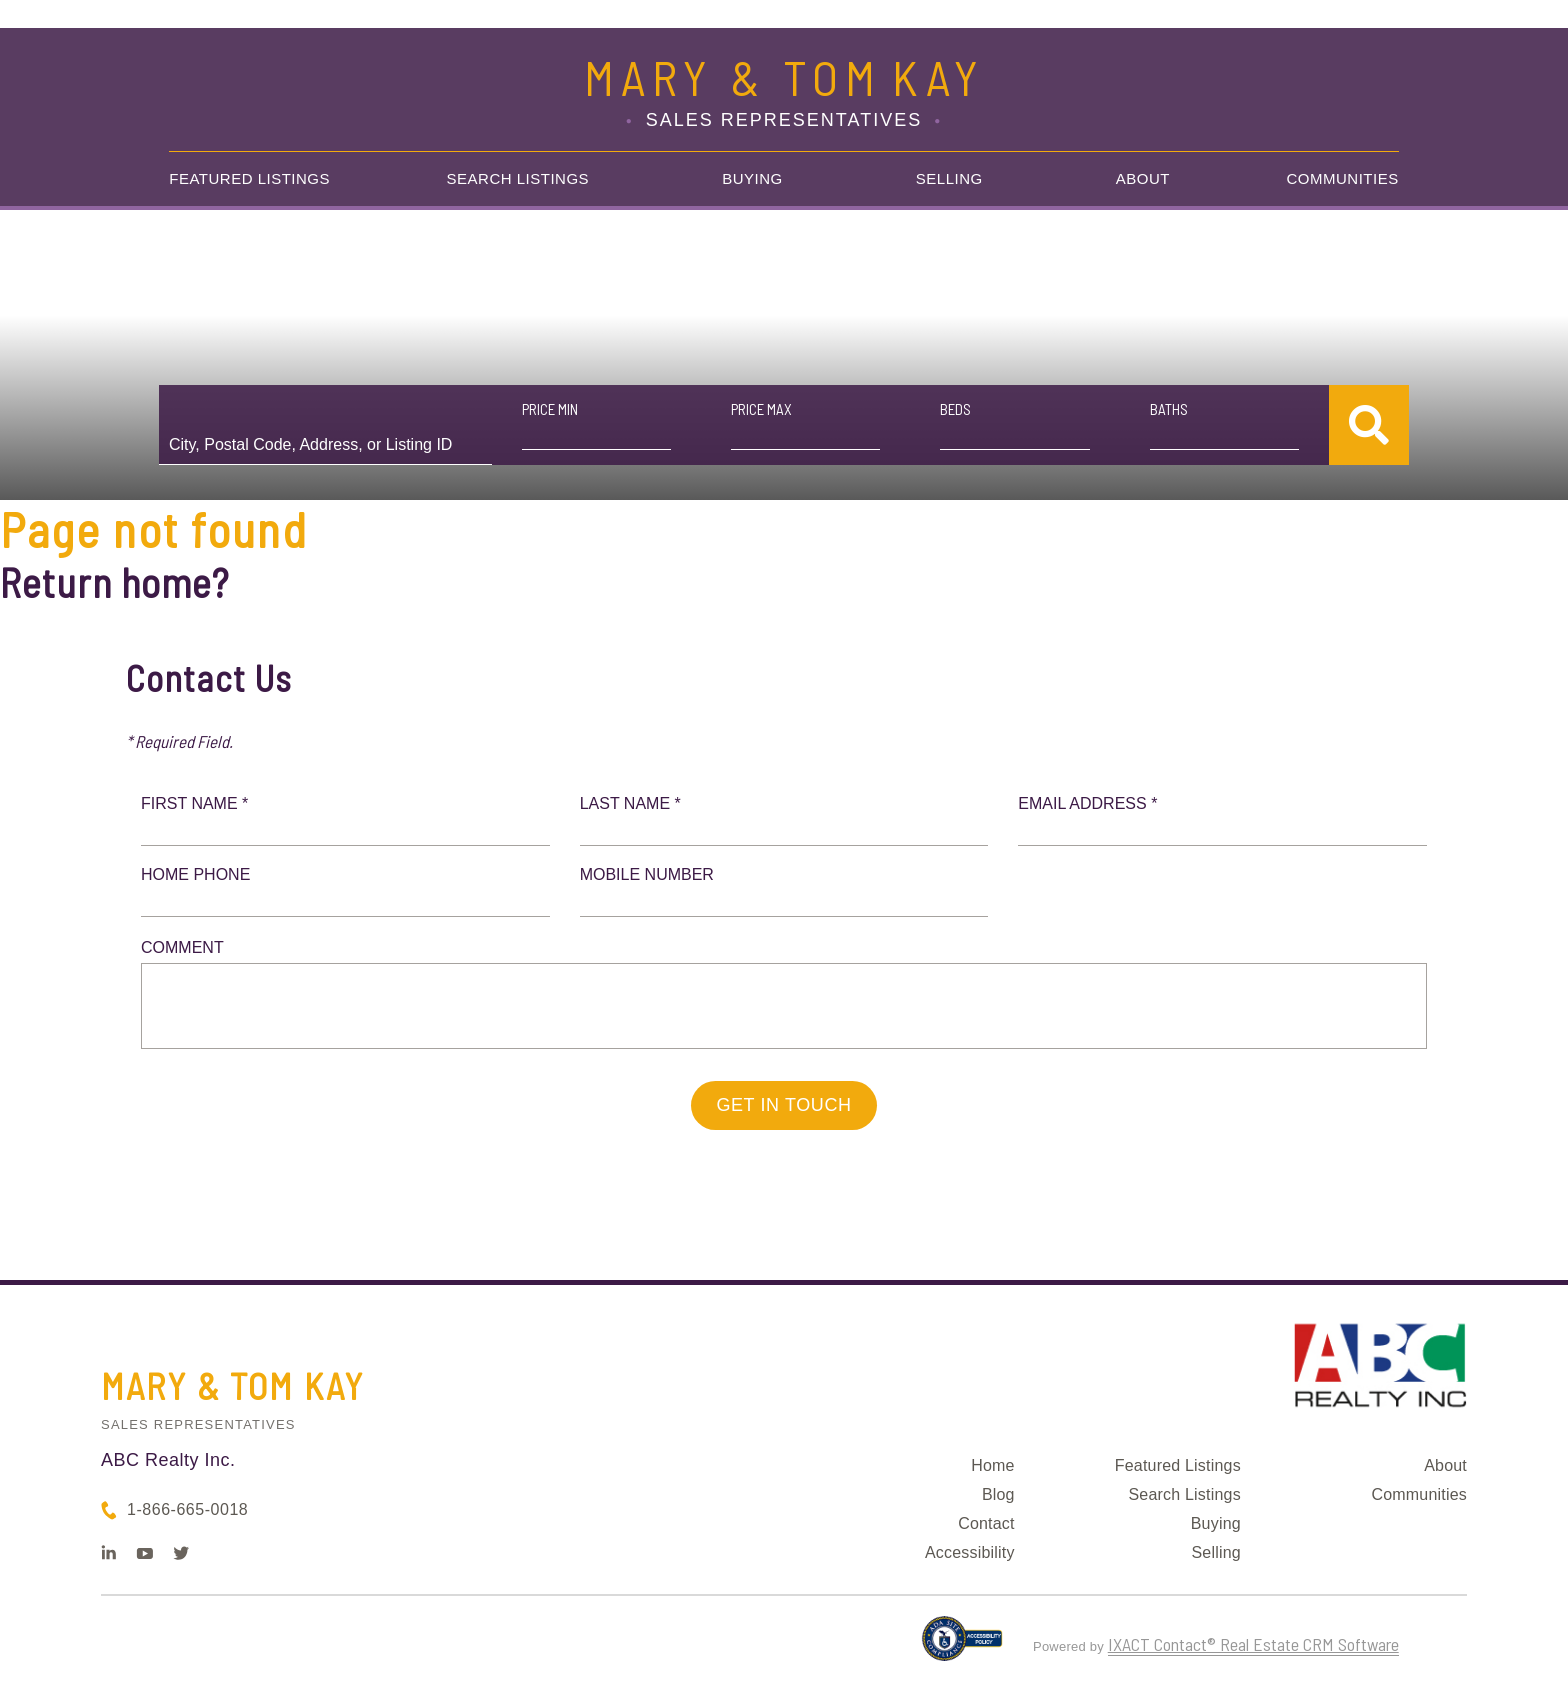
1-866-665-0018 (187, 1509)
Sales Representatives (198, 1424)
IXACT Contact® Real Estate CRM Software (1253, 1644)
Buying (752, 178)
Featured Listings (249, 178)
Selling (949, 178)
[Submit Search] (1369, 425)
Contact (986, 1523)
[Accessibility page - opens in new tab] (962, 1647)
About (1143, 178)
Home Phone (195, 874)
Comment (182, 947)
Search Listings (518, 178)
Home (992, 1465)
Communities (1343, 178)
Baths (1169, 409)
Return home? (114, 582)
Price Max (761, 409)
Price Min (550, 409)
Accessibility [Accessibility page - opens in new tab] (970, 1552)
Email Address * (1087, 803)
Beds (955, 409)
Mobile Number (647, 874)
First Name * (194, 803)
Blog (998, 1494)
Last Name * (630, 803)
